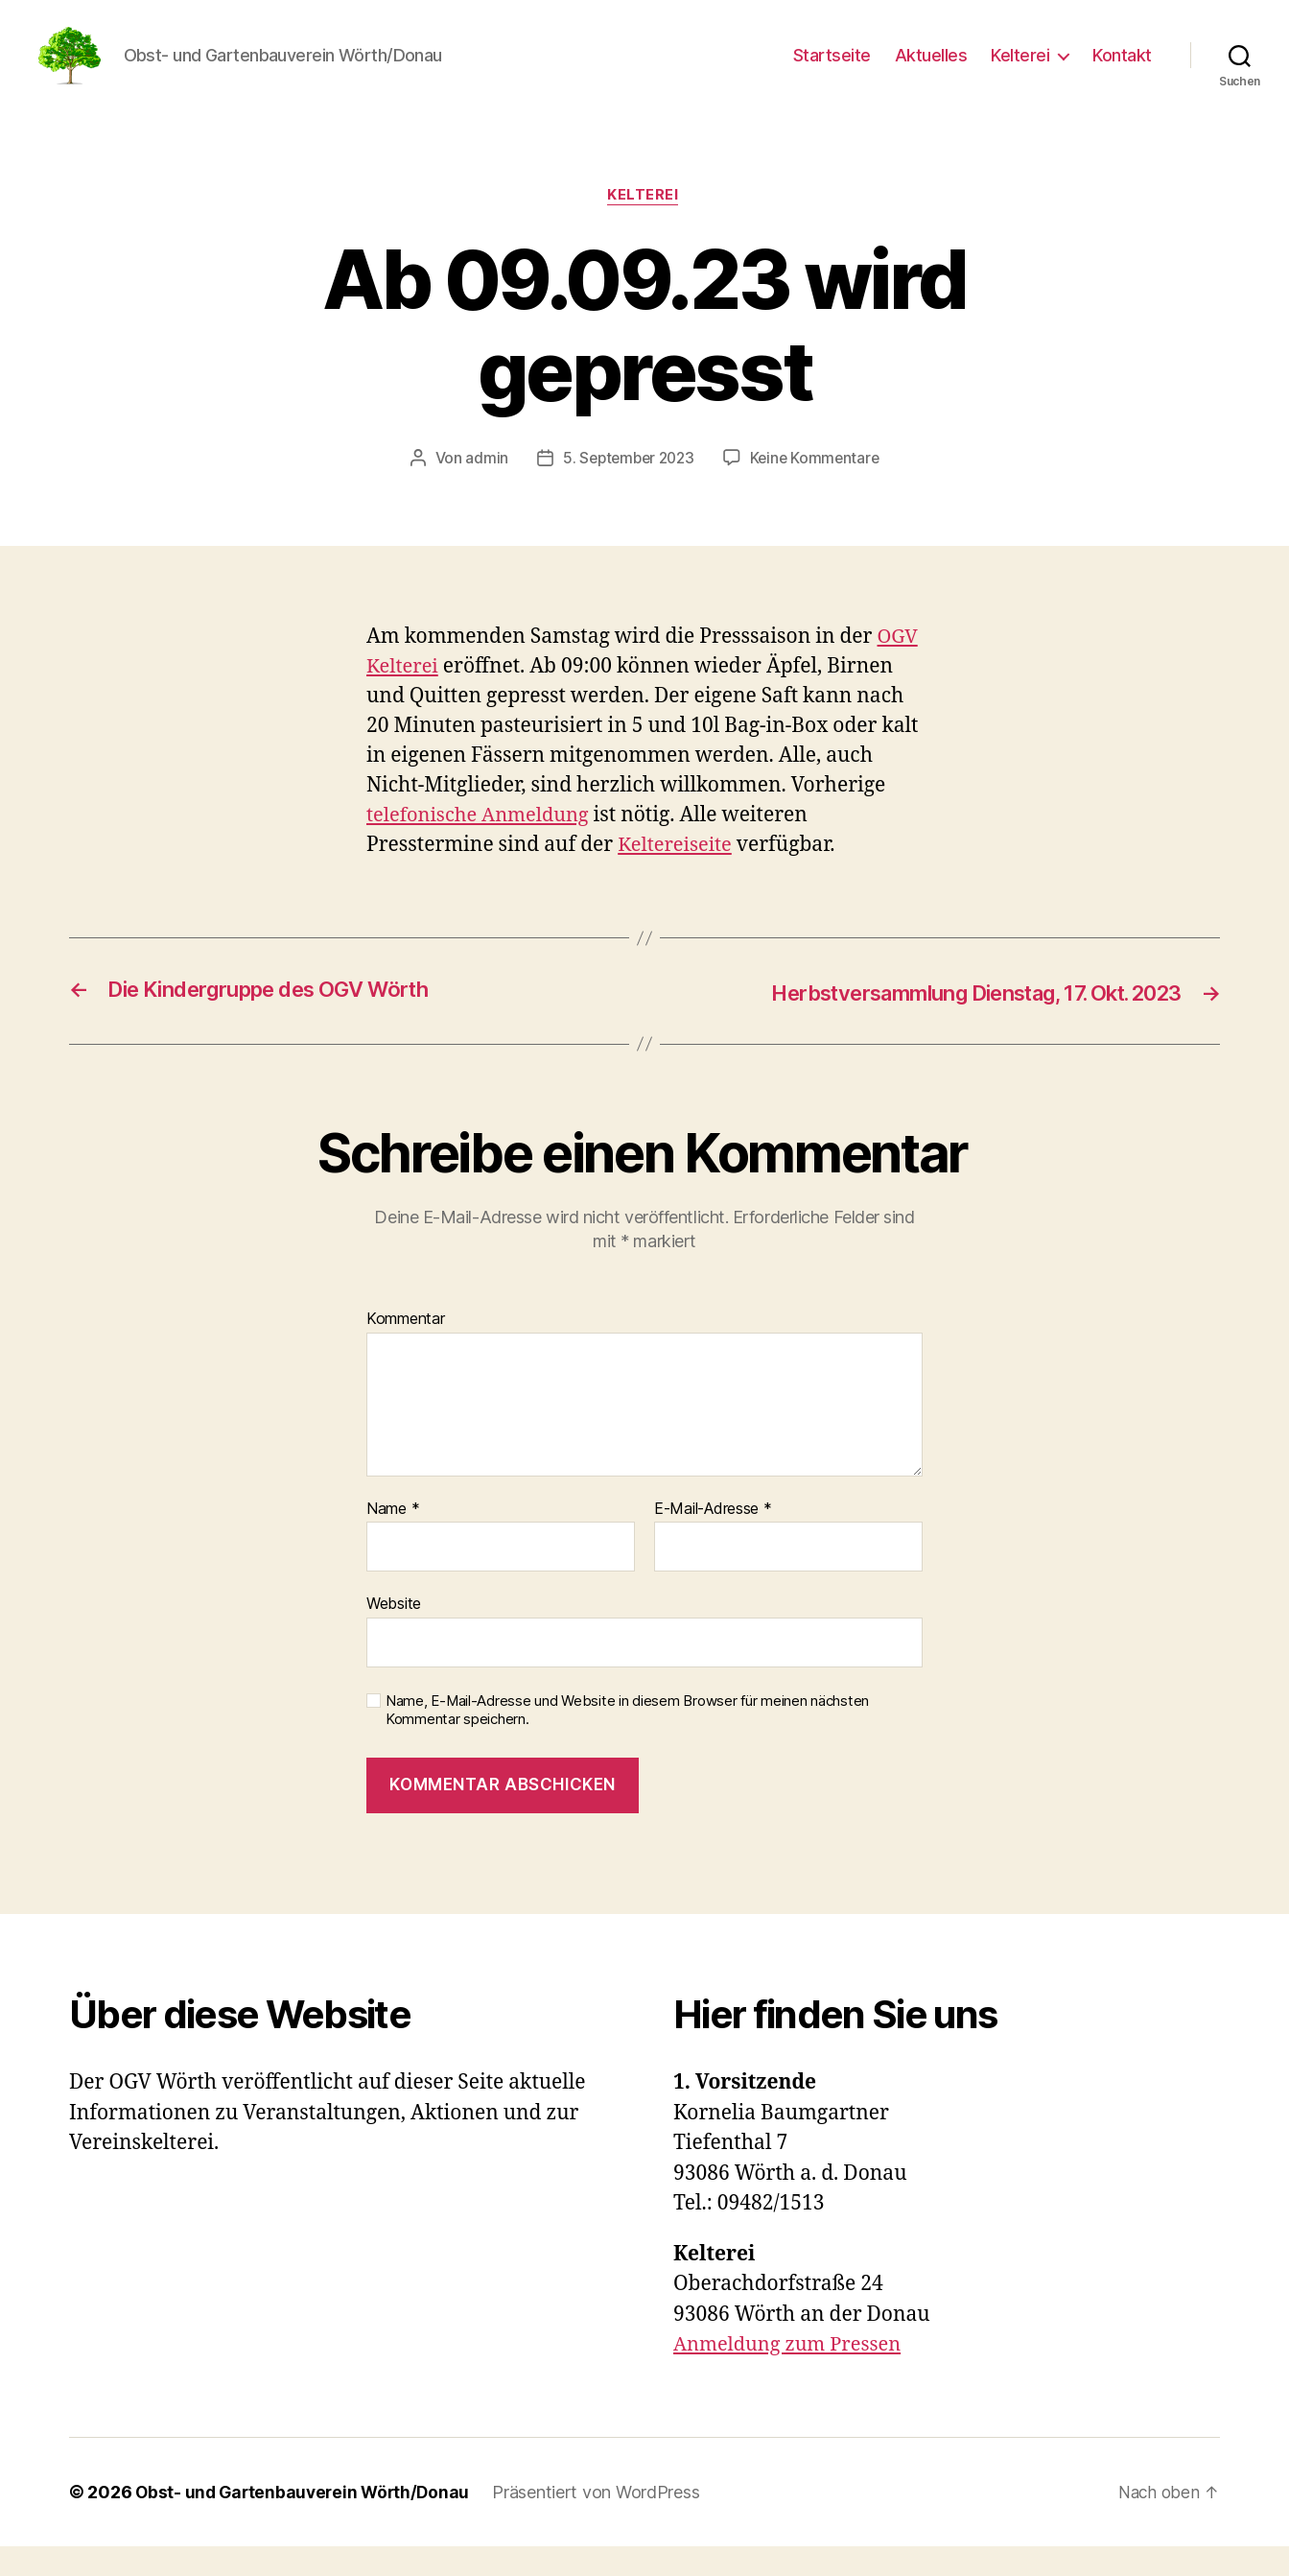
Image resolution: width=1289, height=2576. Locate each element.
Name (392, 1539)
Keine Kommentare (818, 488)
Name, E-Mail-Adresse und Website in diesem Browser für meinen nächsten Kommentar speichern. (627, 1740)
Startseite (832, 69)
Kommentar (405, 1349)
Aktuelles (931, 69)
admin (482, 488)
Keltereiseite (678, 875)
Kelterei (1020, 69)
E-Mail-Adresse (713, 1539)
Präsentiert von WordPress (604, 2522)
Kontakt (1122, 69)
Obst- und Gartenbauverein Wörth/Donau (306, 2522)
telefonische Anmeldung (482, 846)
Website (393, 1633)
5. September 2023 (626, 488)
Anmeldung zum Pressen (792, 2374)
